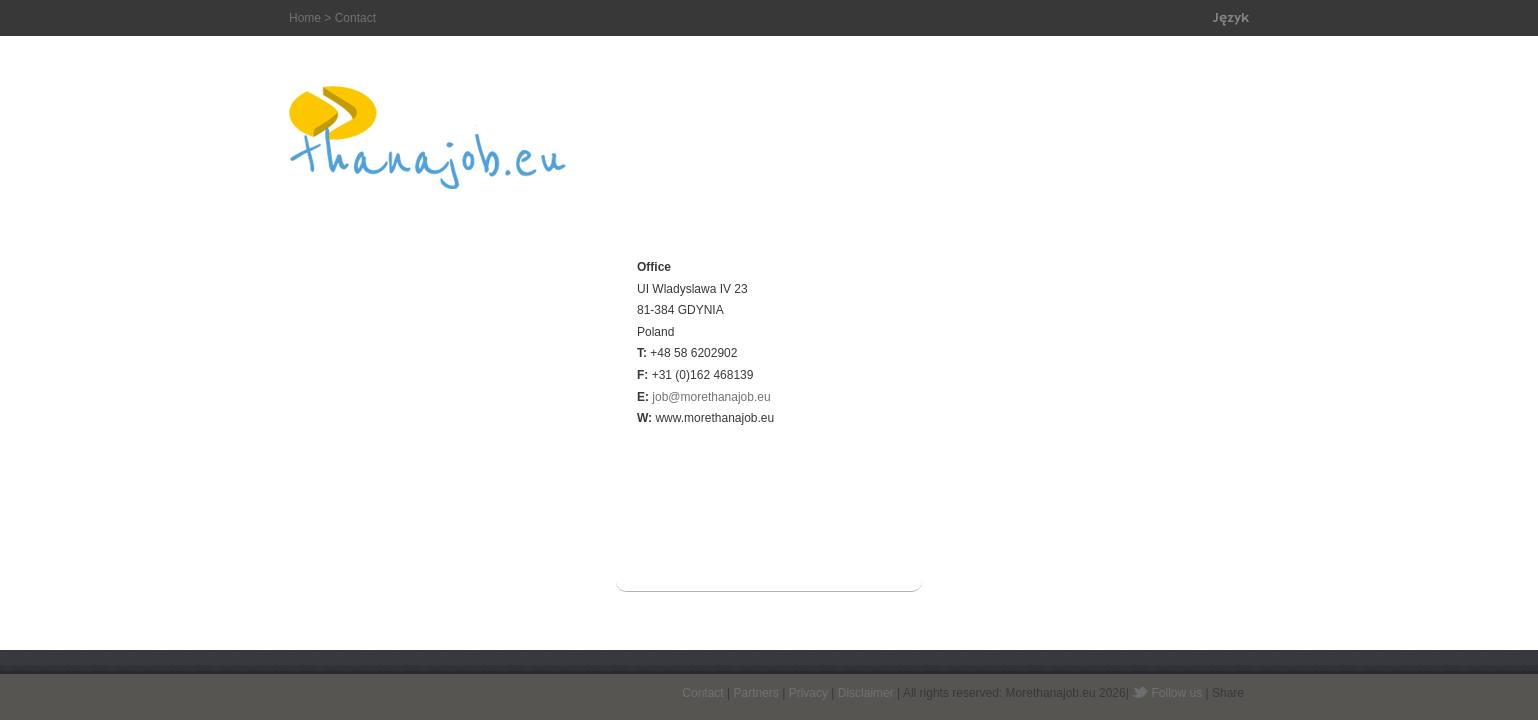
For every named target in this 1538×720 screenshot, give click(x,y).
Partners (755, 693)
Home (305, 18)
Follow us (1177, 693)
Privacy (808, 693)
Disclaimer (866, 693)
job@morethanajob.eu (711, 397)
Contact (702, 693)
